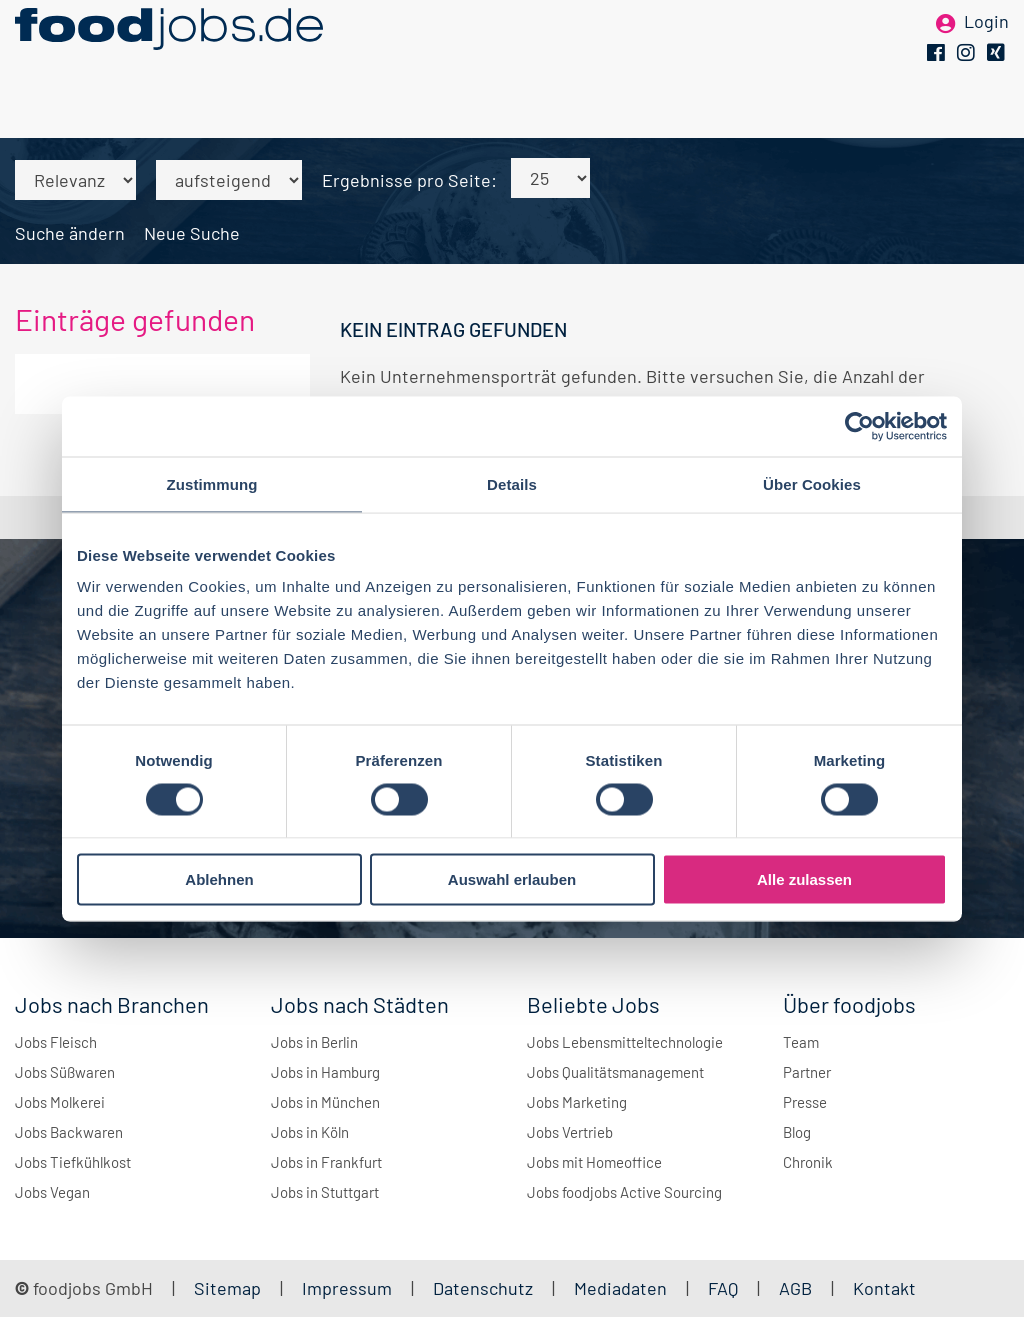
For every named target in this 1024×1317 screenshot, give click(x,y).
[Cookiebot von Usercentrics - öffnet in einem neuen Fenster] (859, 426)
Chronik (808, 1162)
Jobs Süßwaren (65, 1072)
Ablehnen (219, 879)
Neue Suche (192, 233)
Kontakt (884, 1288)
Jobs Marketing (577, 1102)
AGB (797, 1288)
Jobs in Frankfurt (326, 1162)
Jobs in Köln (310, 1132)
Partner (807, 1072)
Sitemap (227, 1288)
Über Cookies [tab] (812, 483)
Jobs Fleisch (56, 1042)
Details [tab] (512, 483)
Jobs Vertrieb (570, 1132)
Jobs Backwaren (69, 1132)
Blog (797, 1132)
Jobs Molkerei (60, 1102)
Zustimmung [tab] (212, 483)
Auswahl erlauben (512, 879)
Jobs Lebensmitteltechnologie (625, 1042)
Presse (805, 1102)
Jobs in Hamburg (325, 1072)
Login (986, 48)
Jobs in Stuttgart (325, 1192)
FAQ (723, 1288)
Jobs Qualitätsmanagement (615, 1072)
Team (801, 1042)
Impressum (347, 1288)
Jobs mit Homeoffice (594, 1162)
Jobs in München (325, 1102)
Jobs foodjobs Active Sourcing (624, 1192)
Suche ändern (70, 233)
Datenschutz (485, 1288)
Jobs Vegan (52, 1192)
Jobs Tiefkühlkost (73, 1162)
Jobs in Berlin (314, 1042)
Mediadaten (620, 1288)
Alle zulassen (804, 879)
